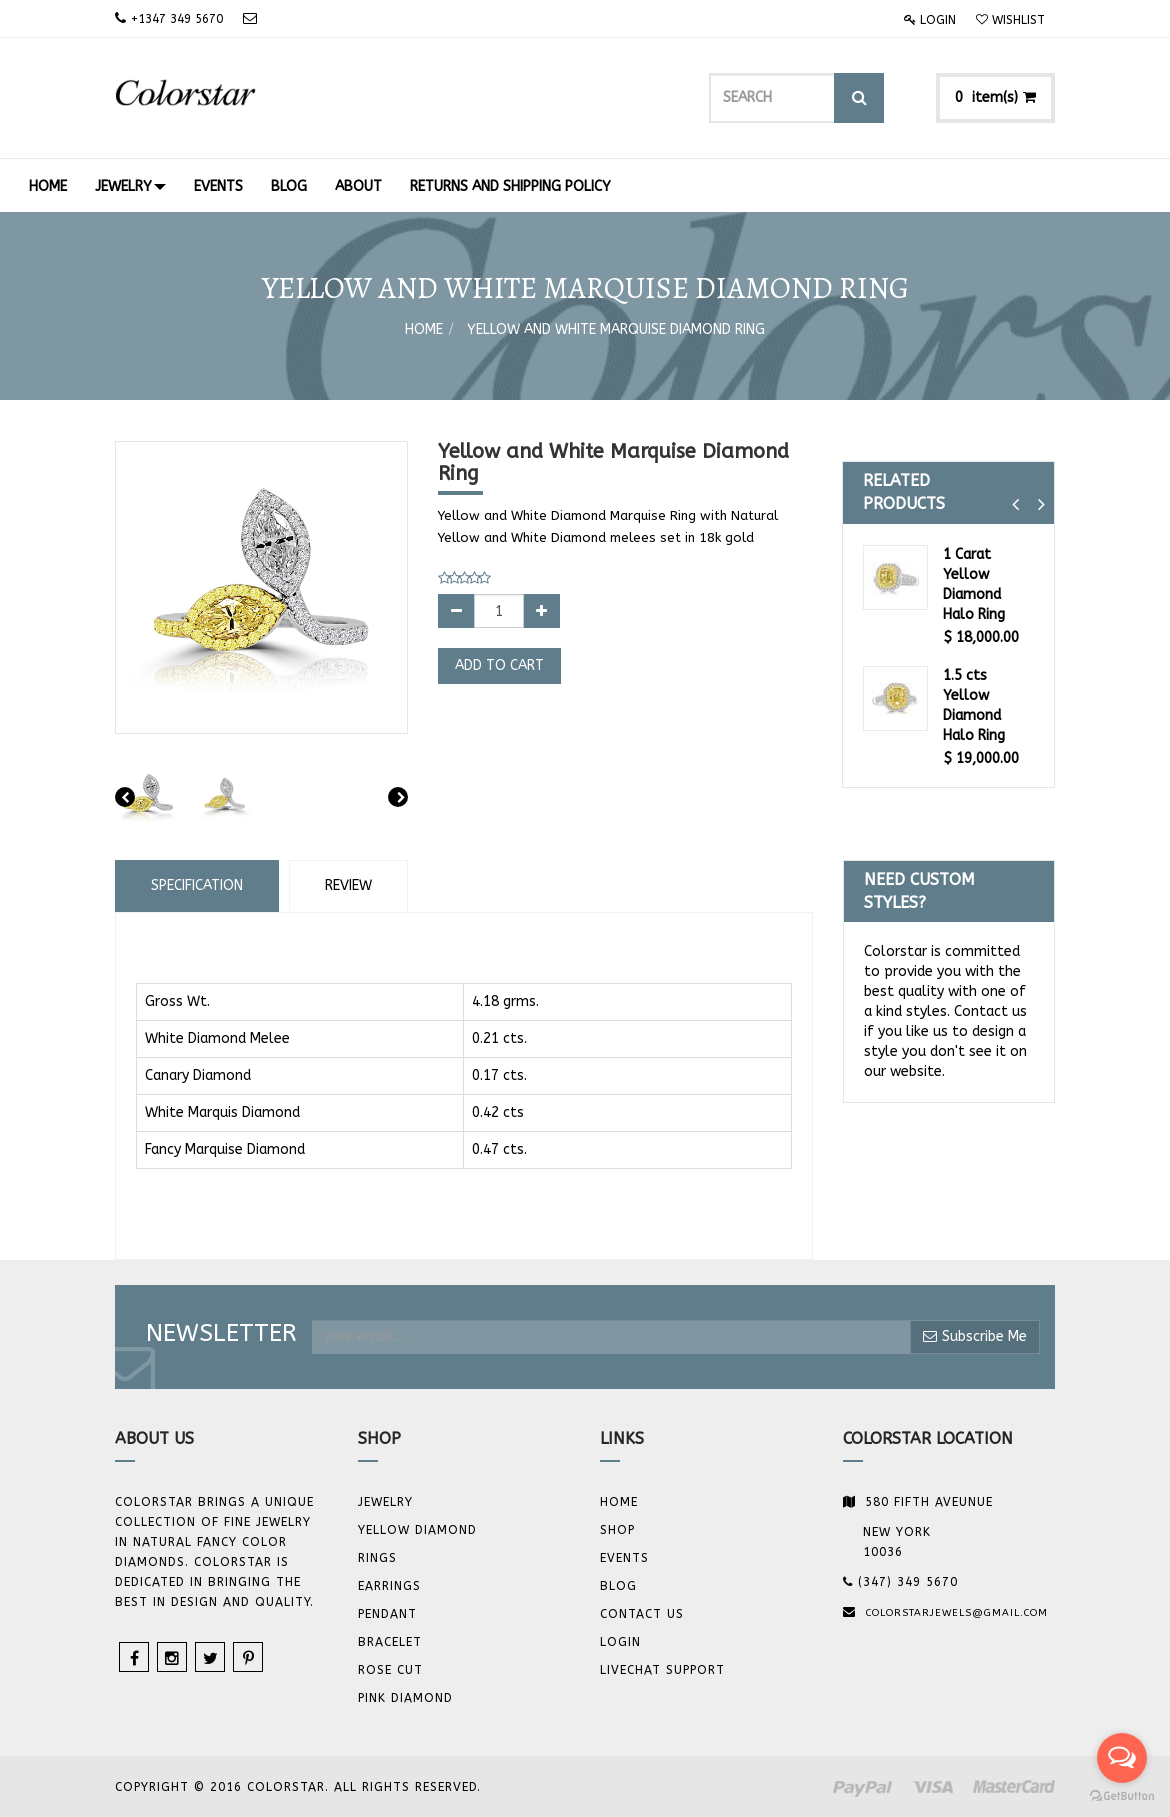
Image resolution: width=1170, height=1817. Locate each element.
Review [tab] (348, 885)
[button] (1015, 504)
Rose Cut (390, 1670)
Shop (617, 1530)
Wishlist (1010, 20)
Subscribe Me (975, 1336)
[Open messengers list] (1122, 1758)
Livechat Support (662, 1670)
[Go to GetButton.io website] (1122, 1796)
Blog (618, 1586)
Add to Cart (499, 665)
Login (930, 20)
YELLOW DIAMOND (417, 1530)
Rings (377, 1558)
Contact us (642, 1614)
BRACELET (390, 1642)
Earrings (389, 1586)
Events (624, 1558)
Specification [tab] (197, 885)
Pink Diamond (405, 1698)
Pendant (387, 1614)
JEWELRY (385, 1502)
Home (424, 329)
